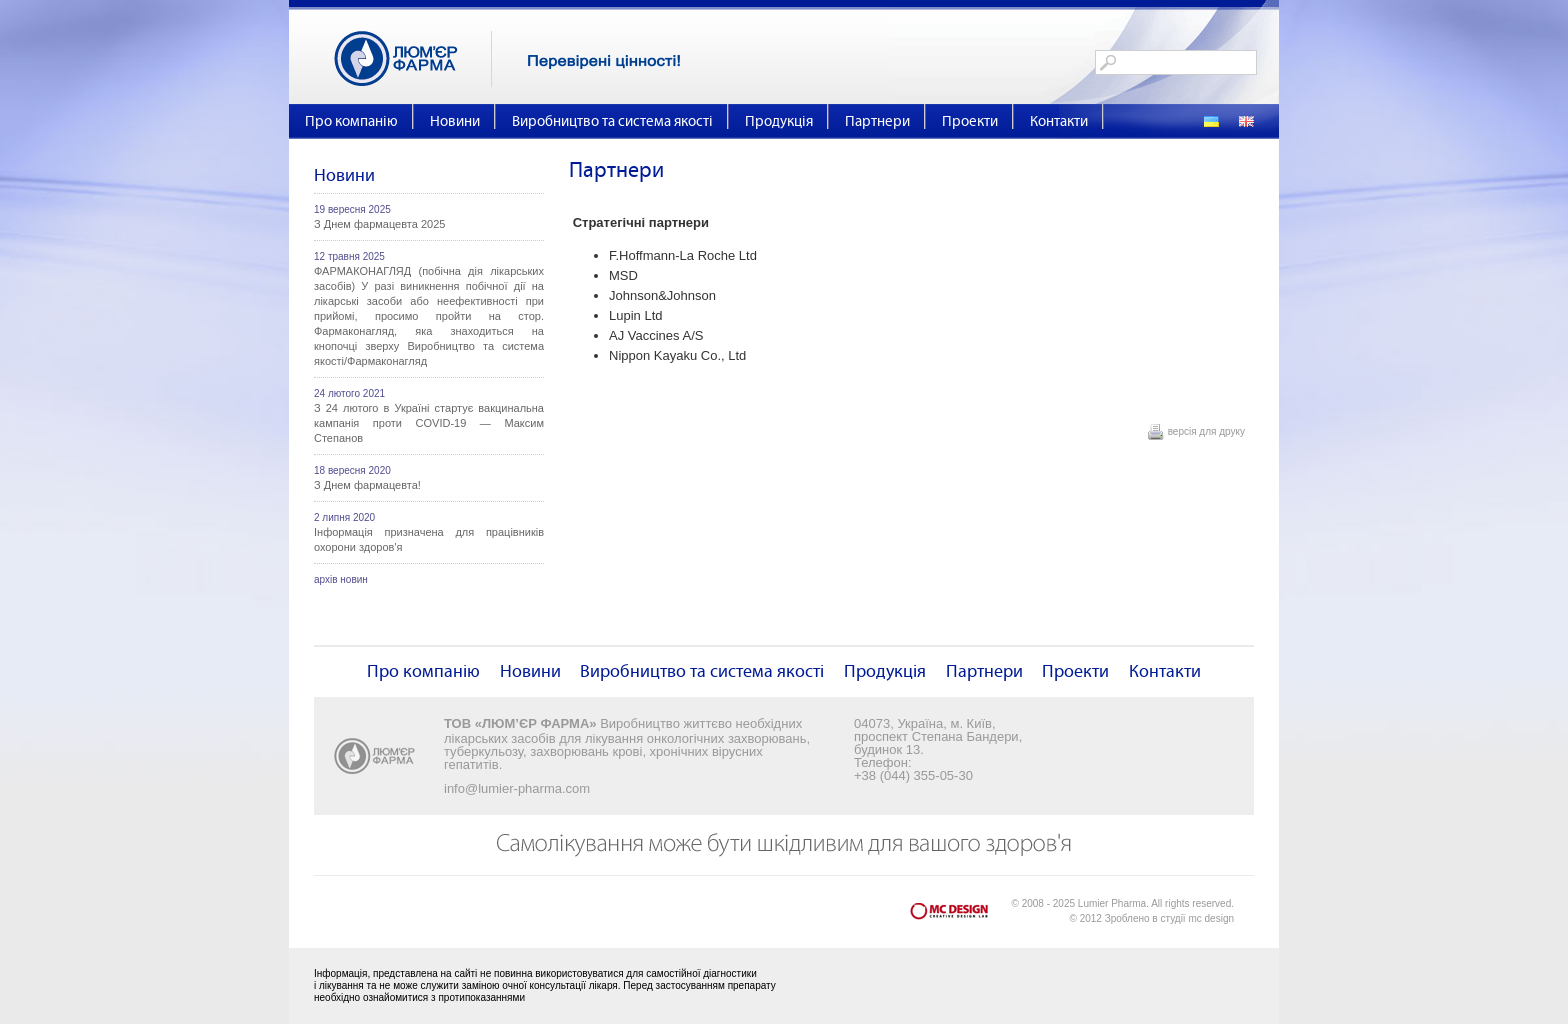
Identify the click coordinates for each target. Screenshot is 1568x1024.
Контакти (1059, 121)
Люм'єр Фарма (413, 59)
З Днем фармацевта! (367, 485)
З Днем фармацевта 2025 (379, 224)
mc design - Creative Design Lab (961, 915)
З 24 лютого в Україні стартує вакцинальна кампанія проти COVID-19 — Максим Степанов (429, 423)
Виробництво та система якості (612, 121)
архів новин (341, 579)
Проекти (970, 121)
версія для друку (1206, 431)
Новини (455, 121)
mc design (1211, 918)
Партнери (877, 121)
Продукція (779, 121)
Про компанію (351, 121)
